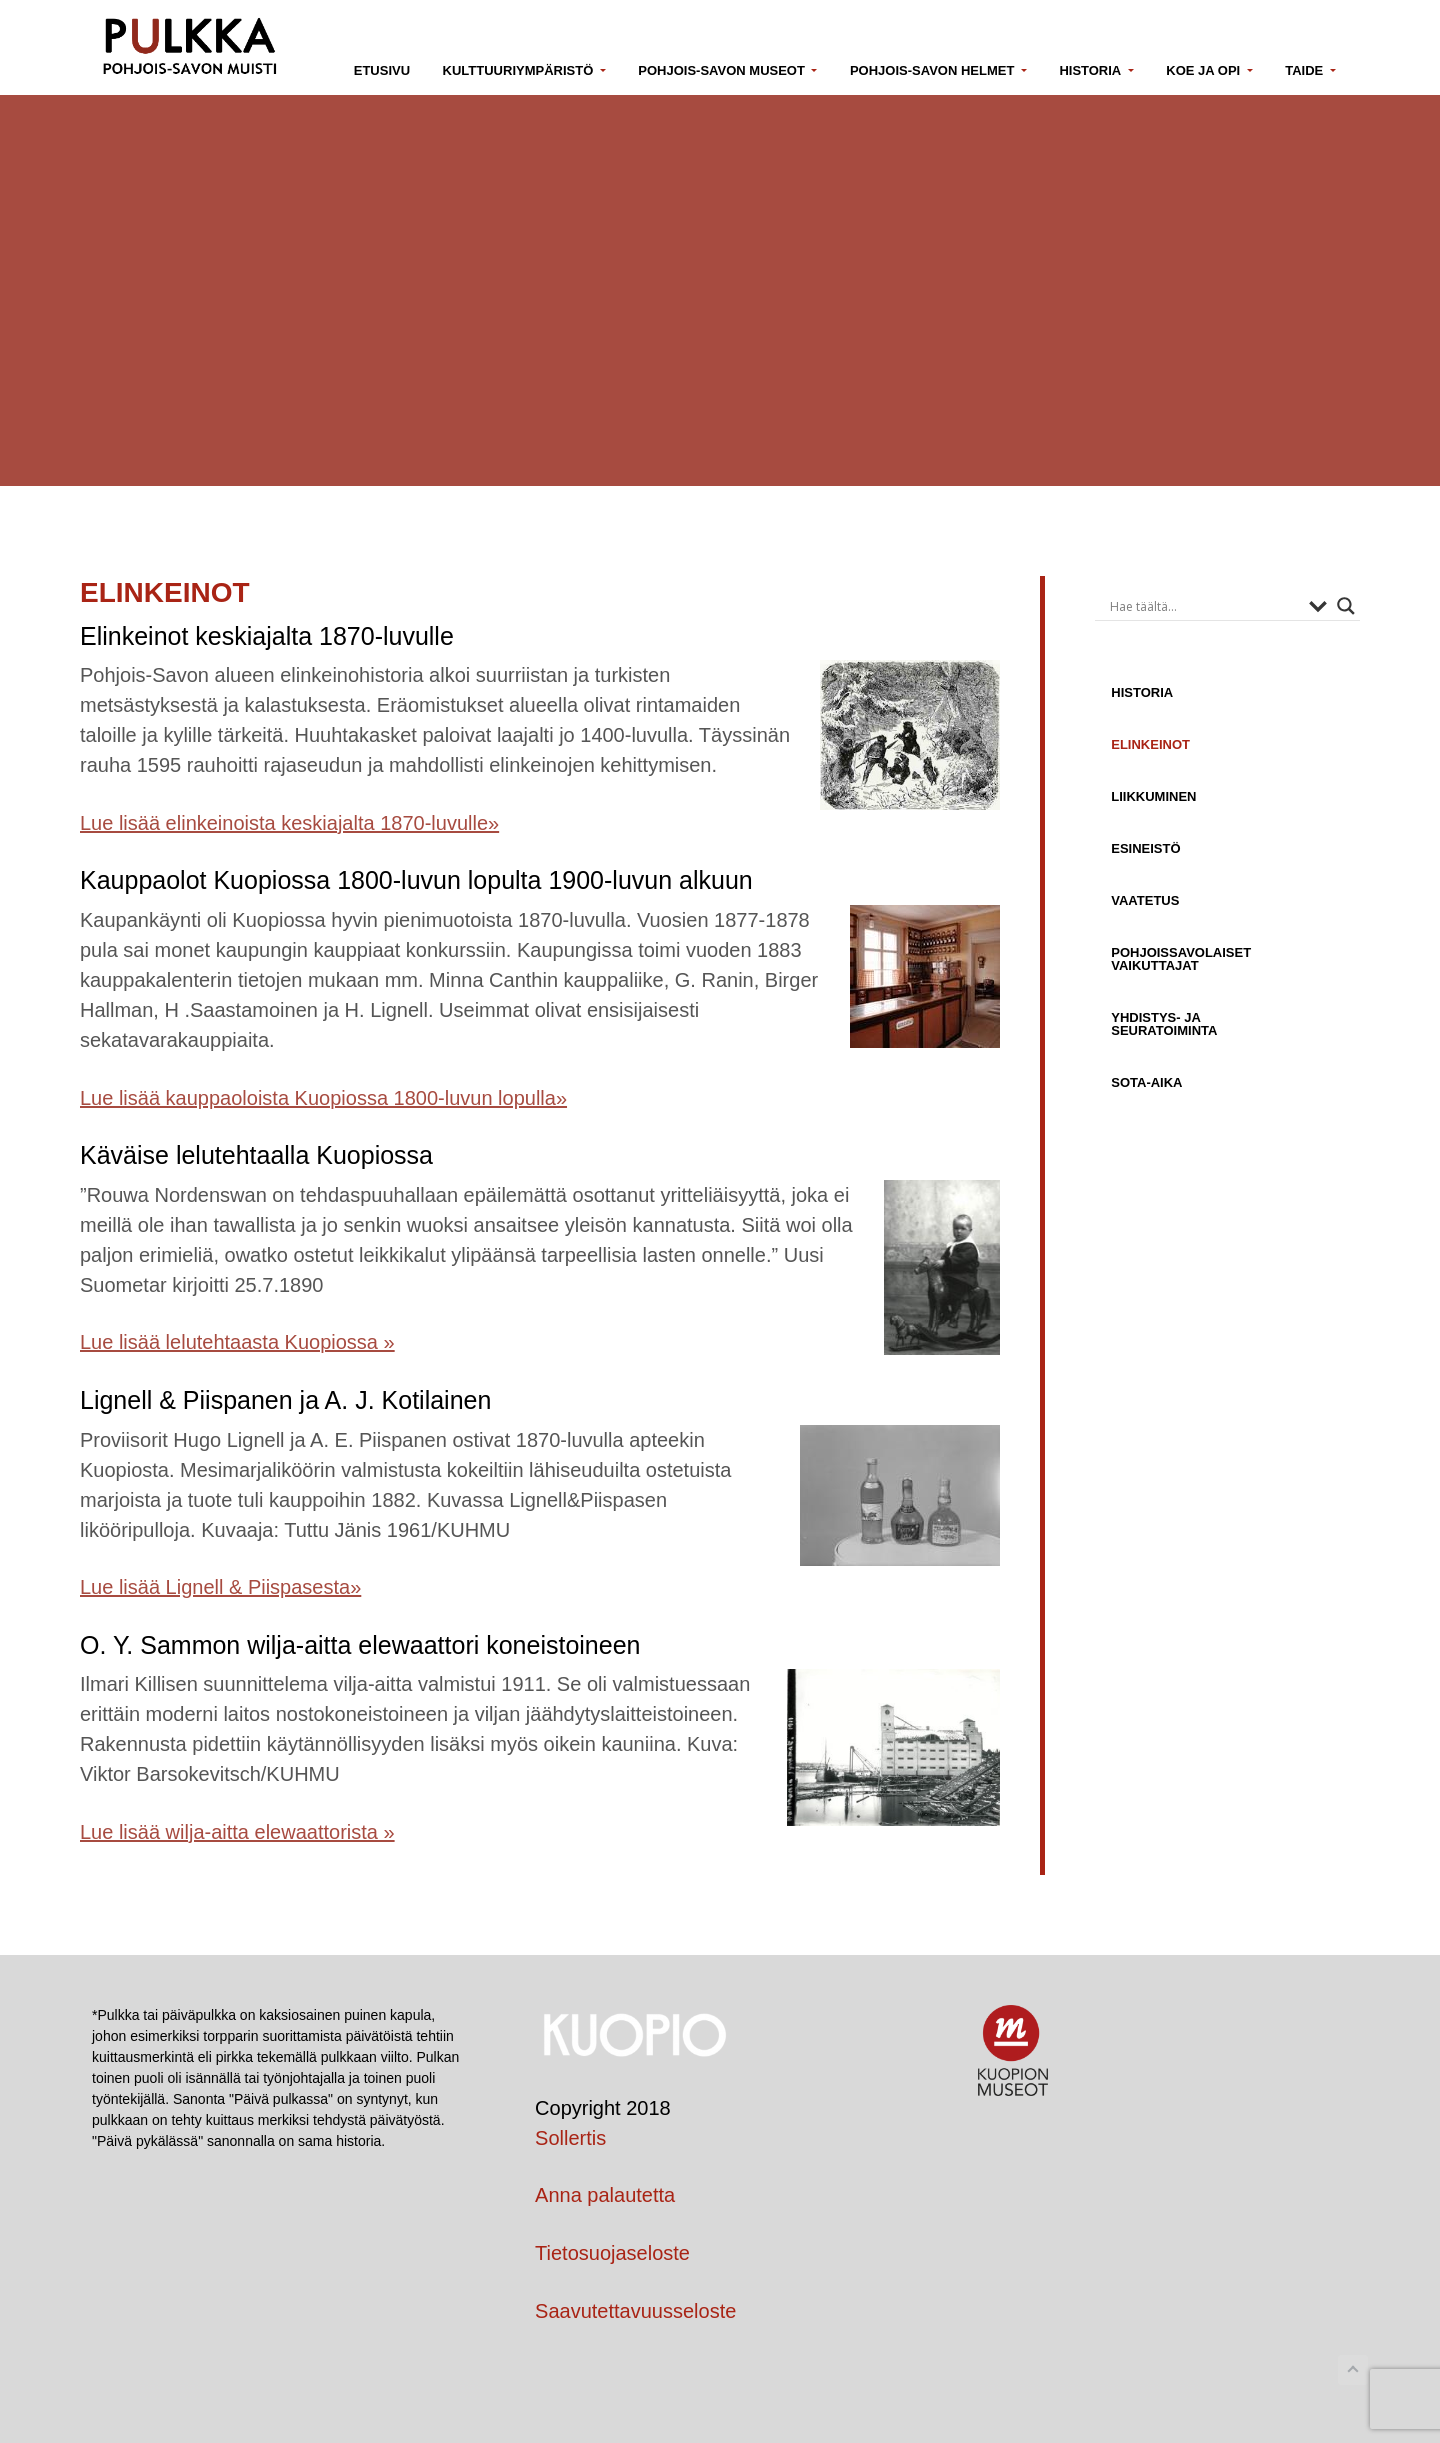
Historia (1142, 692)
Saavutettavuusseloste (635, 2311)
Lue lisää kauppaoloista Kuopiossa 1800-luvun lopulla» (323, 1098)
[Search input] (1204, 606)
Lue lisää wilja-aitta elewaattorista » (237, 1832)
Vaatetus (1145, 900)
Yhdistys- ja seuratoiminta (1164, 1023)
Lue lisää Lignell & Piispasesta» (220, 1587)
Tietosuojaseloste (612, 2253)
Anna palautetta (605, 2195)
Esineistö (1145, 848)
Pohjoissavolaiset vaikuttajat (1181, 958)
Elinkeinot (1150, 744)
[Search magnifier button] (1346, 606)
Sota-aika (1146, 1082)
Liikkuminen (1153, 796)
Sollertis (570, 2138)
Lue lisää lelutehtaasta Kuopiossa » (237, 1342)
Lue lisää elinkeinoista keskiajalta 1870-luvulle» (289, 823)
